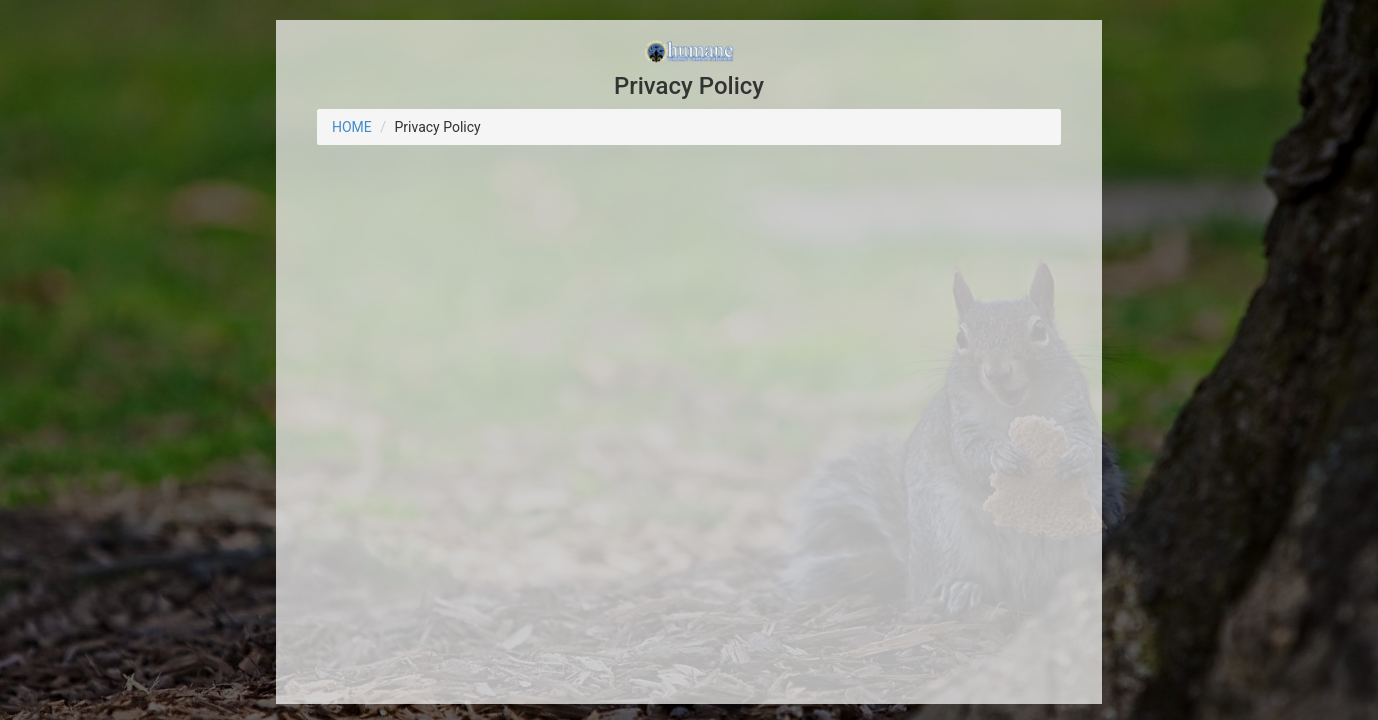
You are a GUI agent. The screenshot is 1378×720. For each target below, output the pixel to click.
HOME (352, 127)
